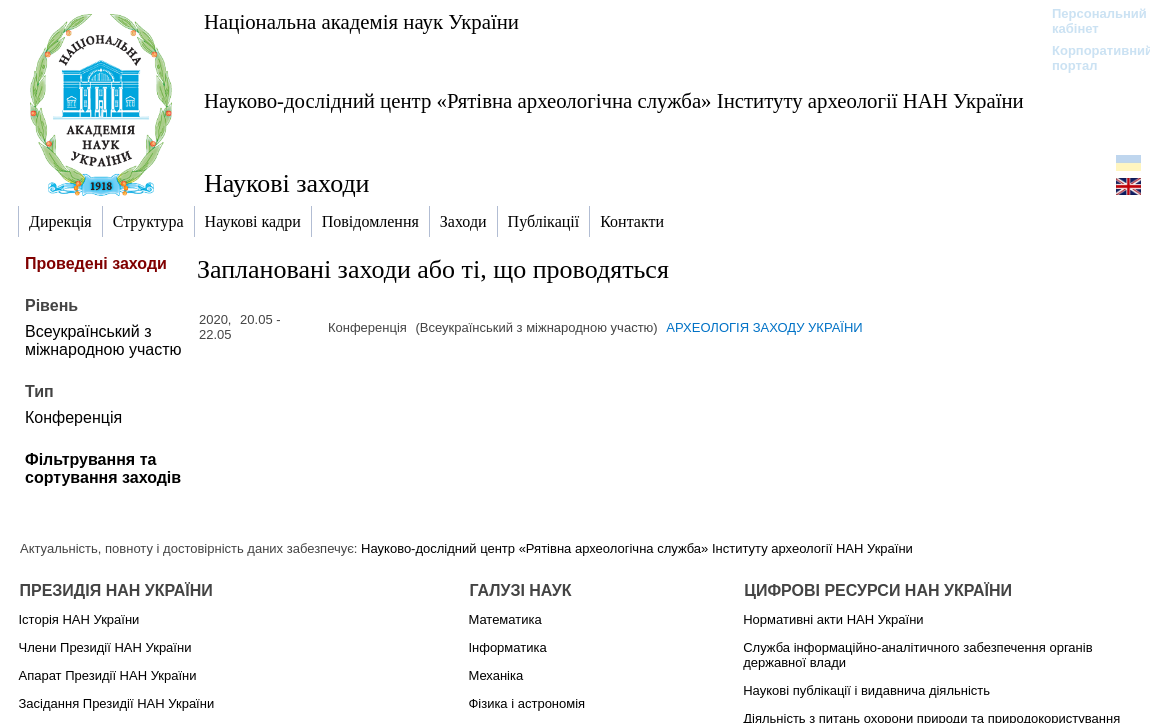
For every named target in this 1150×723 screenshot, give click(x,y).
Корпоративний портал (1089, 58)
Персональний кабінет (1089, 21)
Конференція (73, 417)
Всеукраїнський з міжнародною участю (103, 340)
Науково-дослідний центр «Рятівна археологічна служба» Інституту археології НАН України (614, 100)
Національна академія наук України (361, 21)
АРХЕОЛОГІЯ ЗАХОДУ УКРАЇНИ (764, 327)
